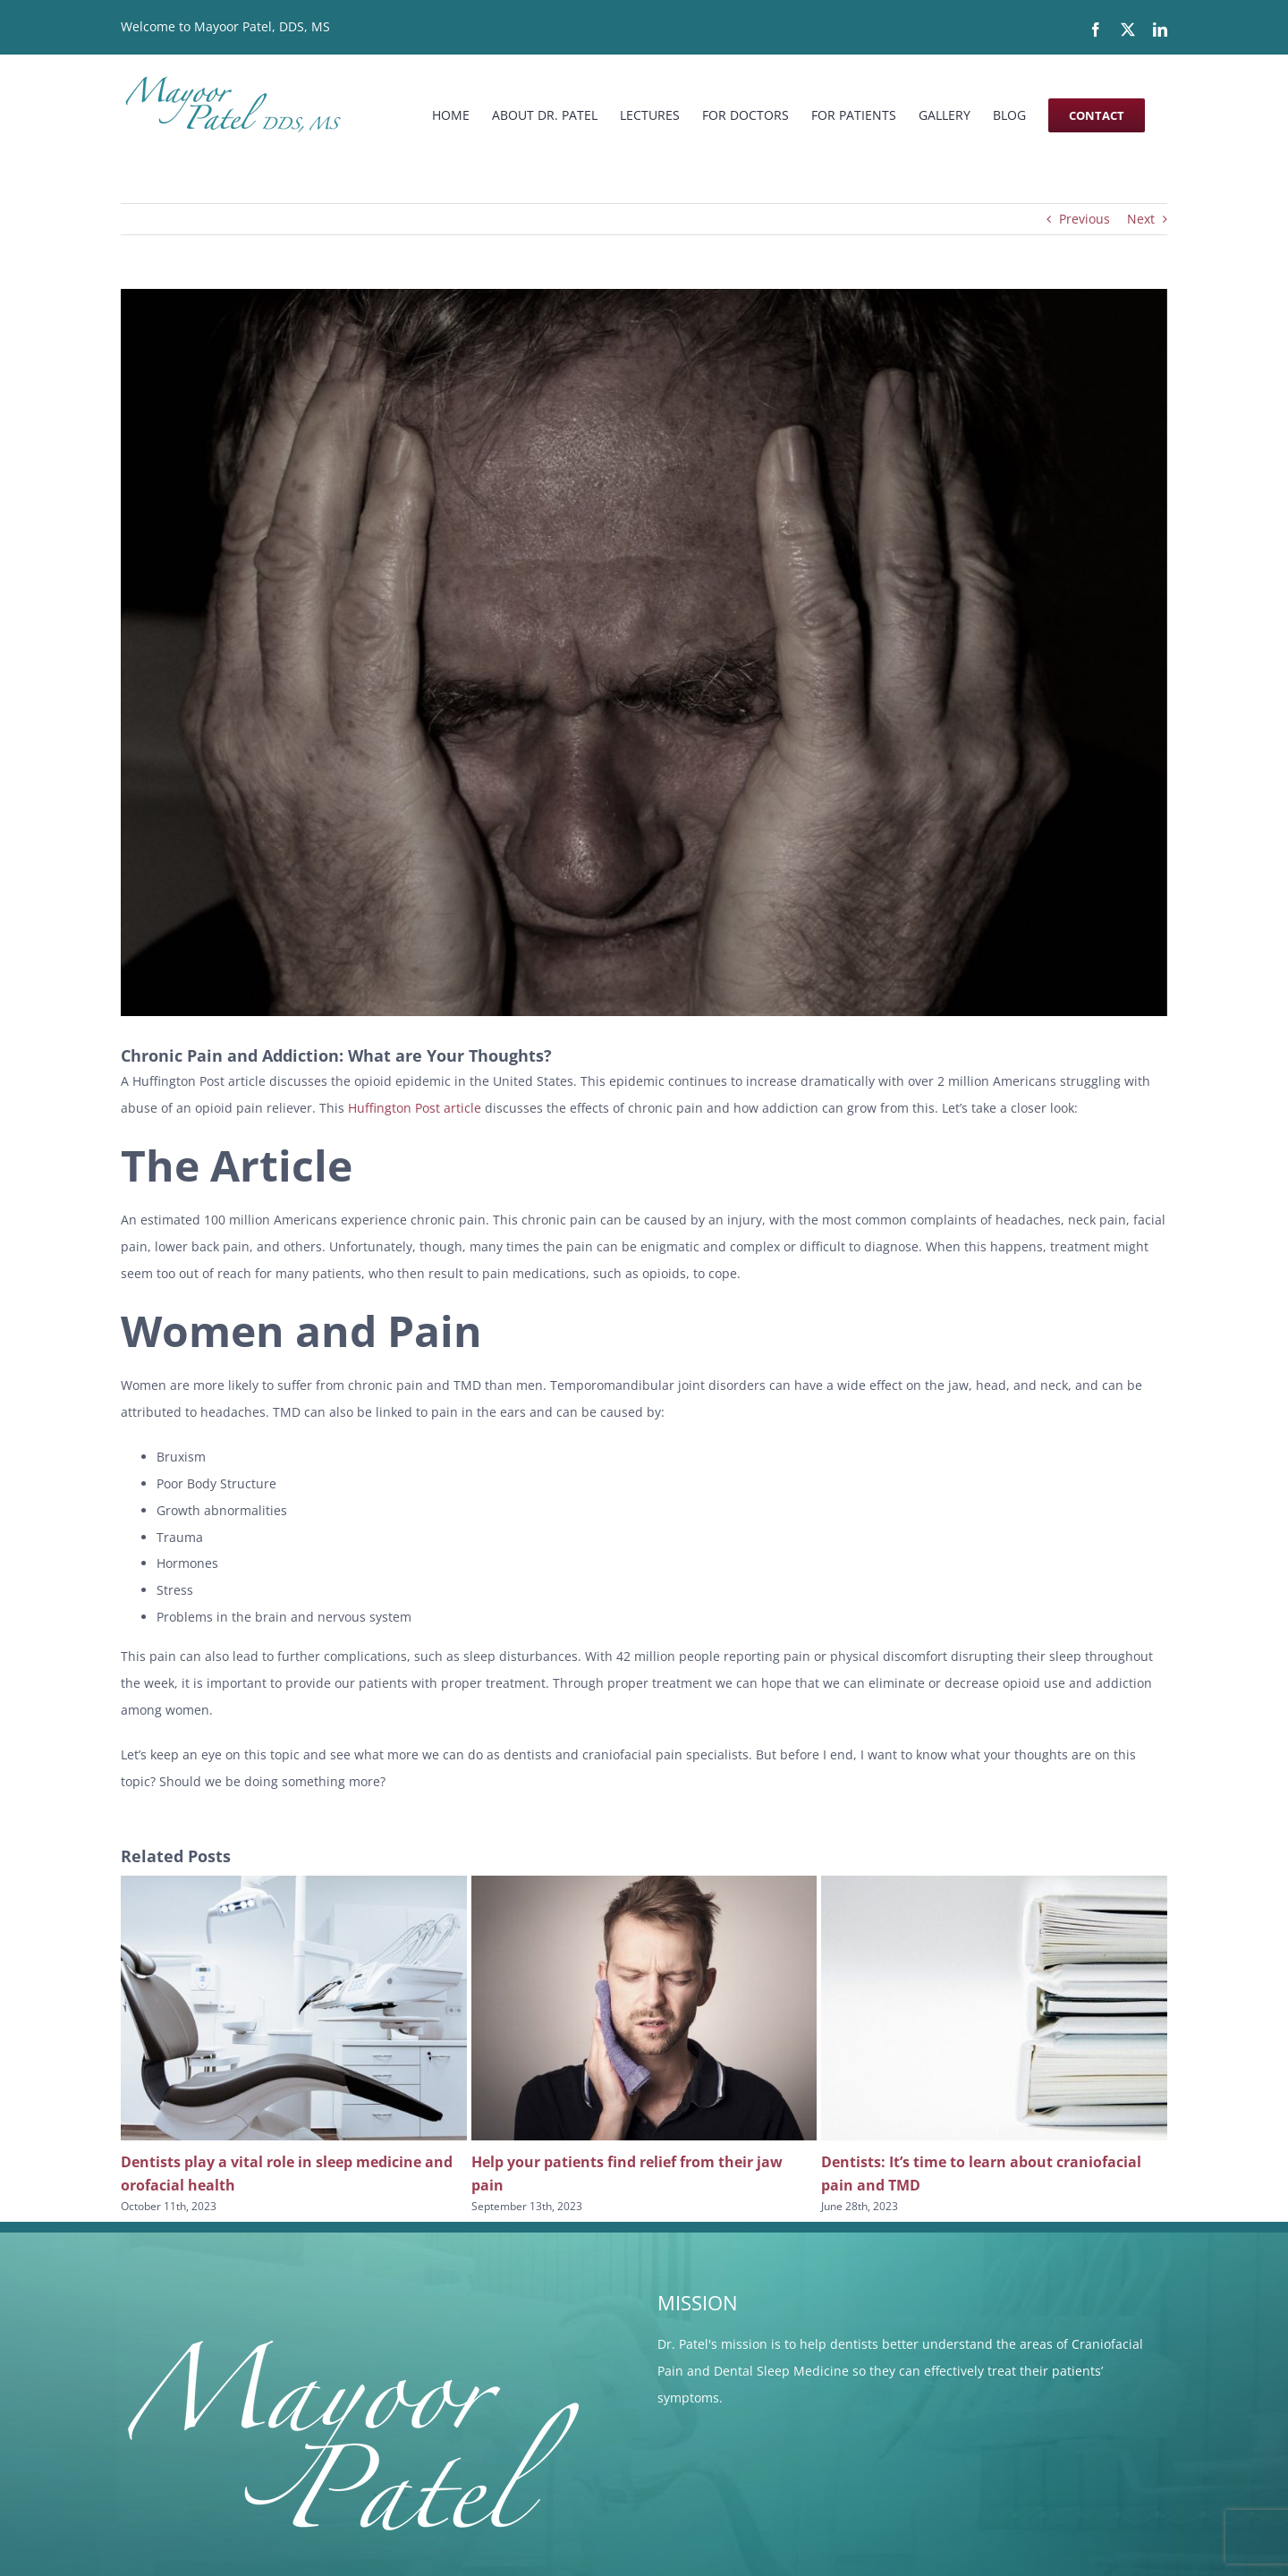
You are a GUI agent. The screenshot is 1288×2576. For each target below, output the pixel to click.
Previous (1084, 218)
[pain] (644, 652)
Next (1141, 218)
